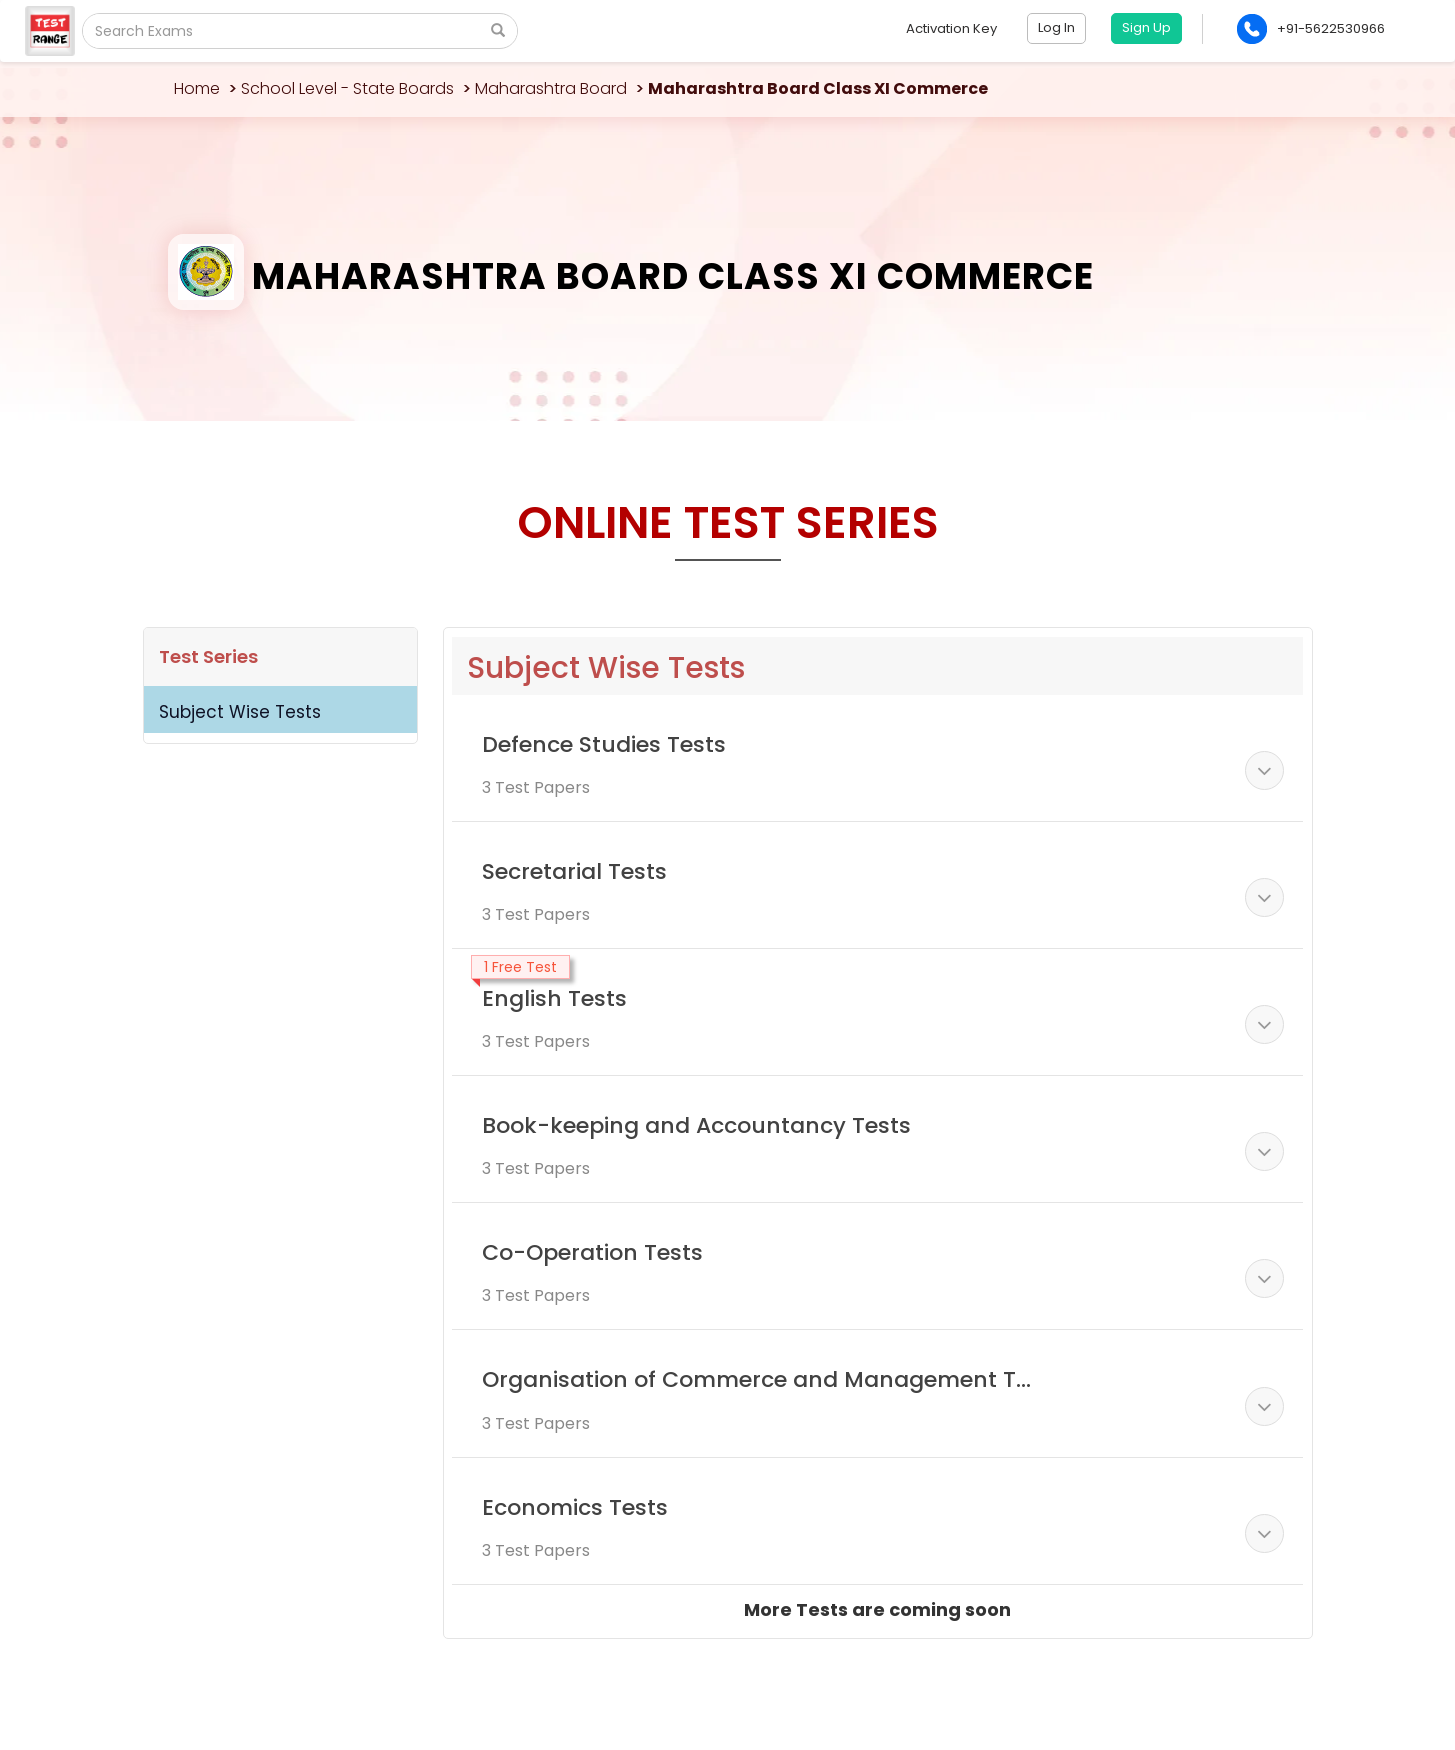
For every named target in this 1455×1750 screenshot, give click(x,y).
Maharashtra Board (551, 88)
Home (197, 88)
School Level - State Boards (347, 88)
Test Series (208, 656)
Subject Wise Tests (240, 712)
